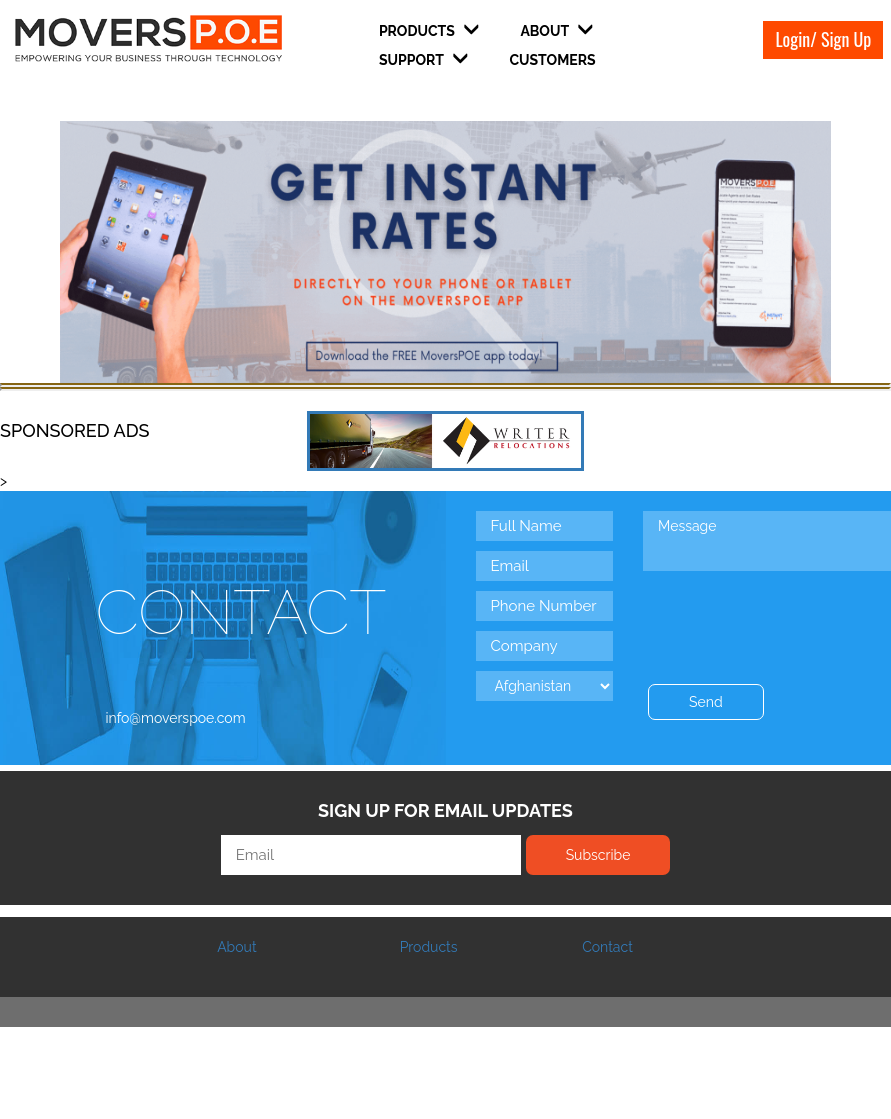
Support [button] (423, 59)
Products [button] (429, 30)
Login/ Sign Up (823, 39)
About (236, 947)
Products (429, 947)
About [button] (556, 30)
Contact (607, 947)
